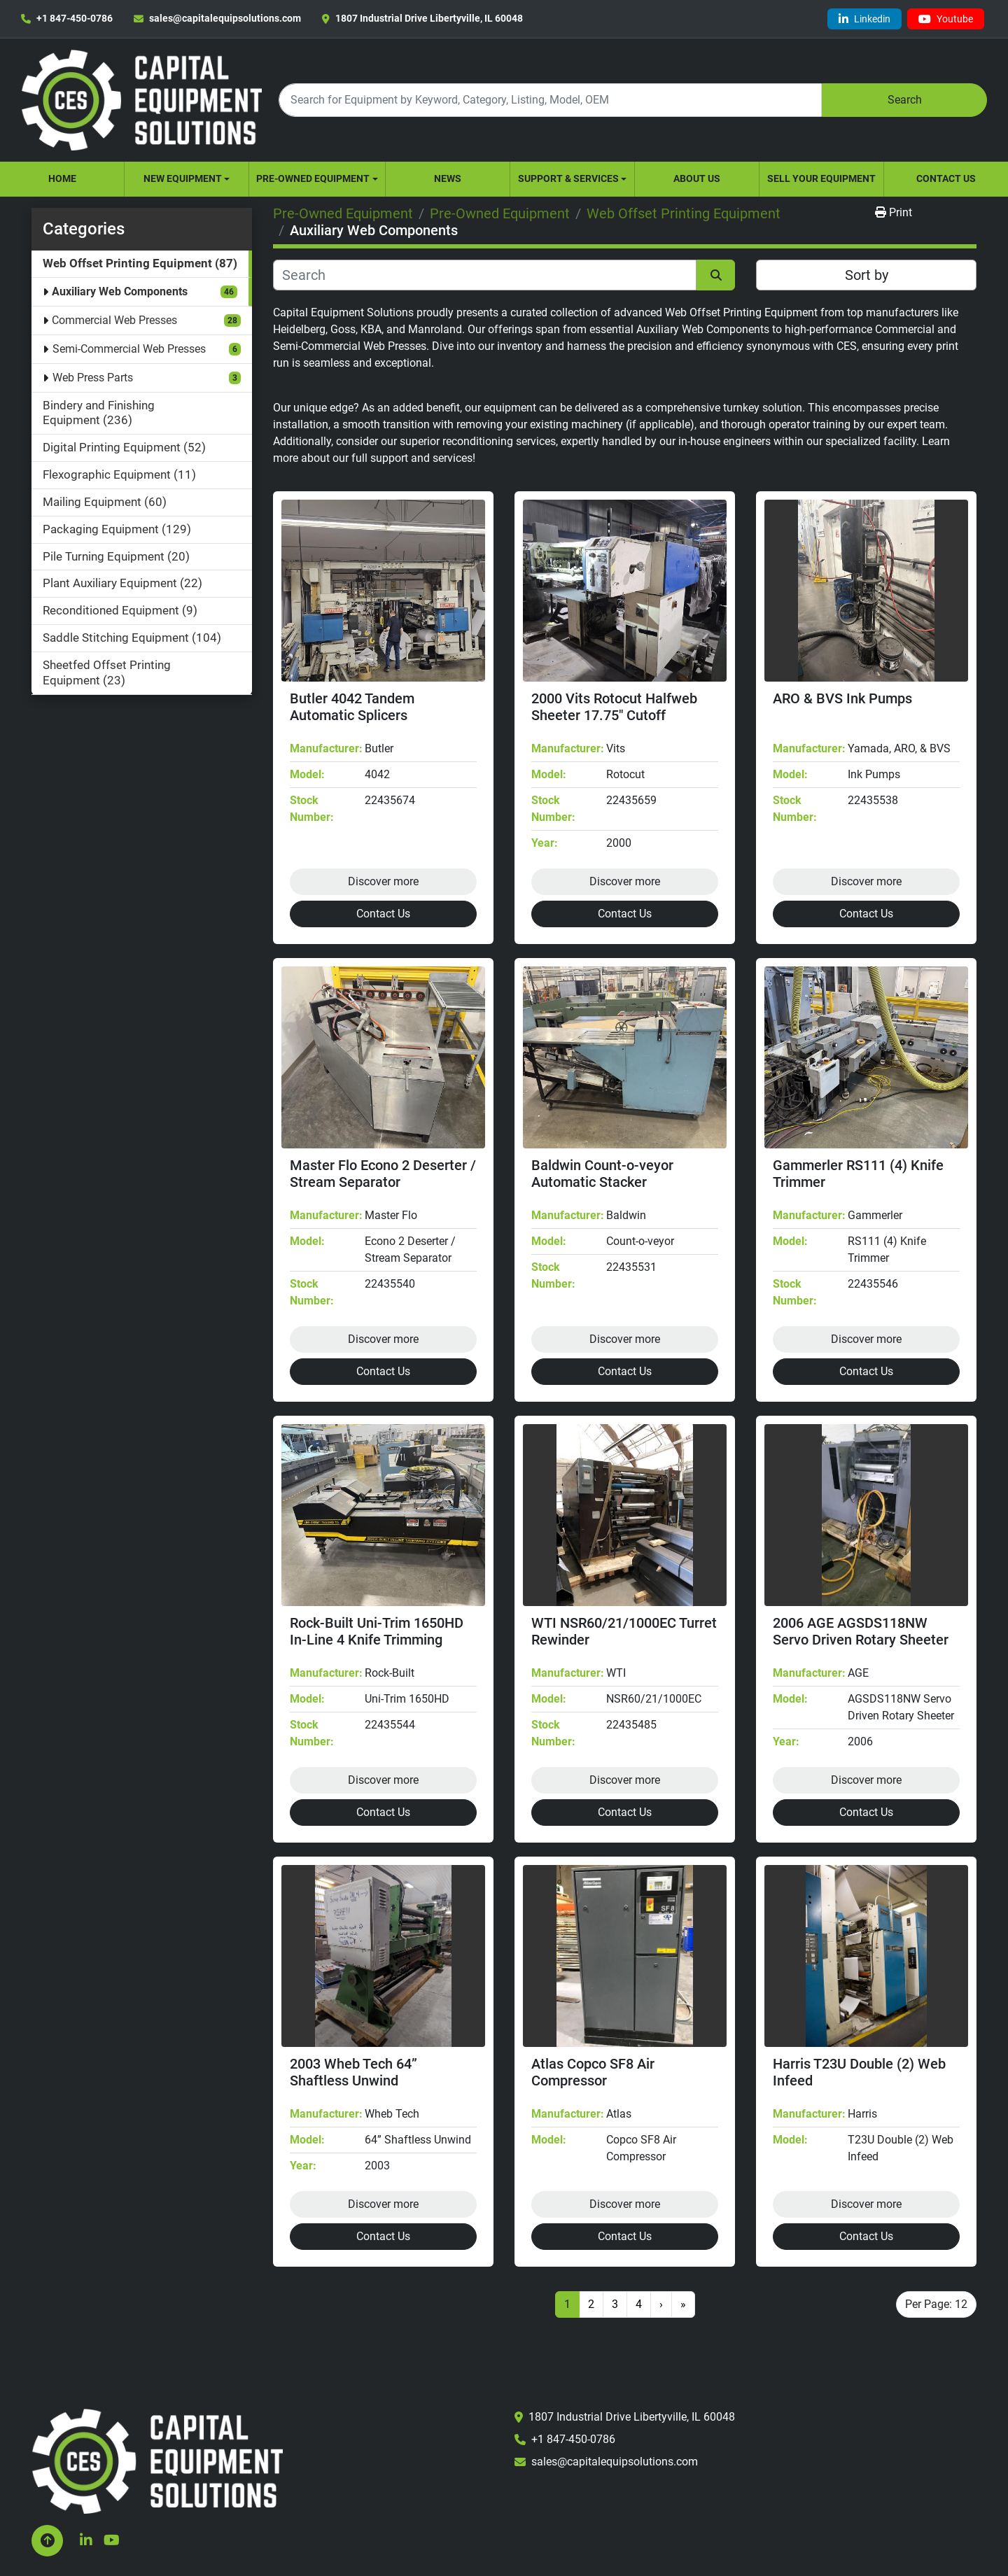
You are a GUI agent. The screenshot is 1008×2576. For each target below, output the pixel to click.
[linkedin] (864, 18)
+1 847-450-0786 (74, 18)
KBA (371, 329)
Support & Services (568, 178)
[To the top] (47, 2540)
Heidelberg (299, 329)
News (447, 178)
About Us (696, 178)
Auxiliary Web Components (120, 291)
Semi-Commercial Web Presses (129, 349)
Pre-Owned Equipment (313, 178)
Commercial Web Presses (114, 320)
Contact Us (946, 178)
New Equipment (183, 178)
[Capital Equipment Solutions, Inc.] (157, 2460)
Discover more (383, 881)
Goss (343, 329)
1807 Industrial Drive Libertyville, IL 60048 (429, 18)
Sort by (866, 275)
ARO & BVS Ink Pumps (842, 698)
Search (905, 99)
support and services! (422, 458)
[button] (186, 179)
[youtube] (945, 18)
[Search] (550, 99)
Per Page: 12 (936, 2304)
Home (62, 178)
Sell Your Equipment (821, 178)
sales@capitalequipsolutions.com (225, 18)
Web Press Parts (92, 377)
